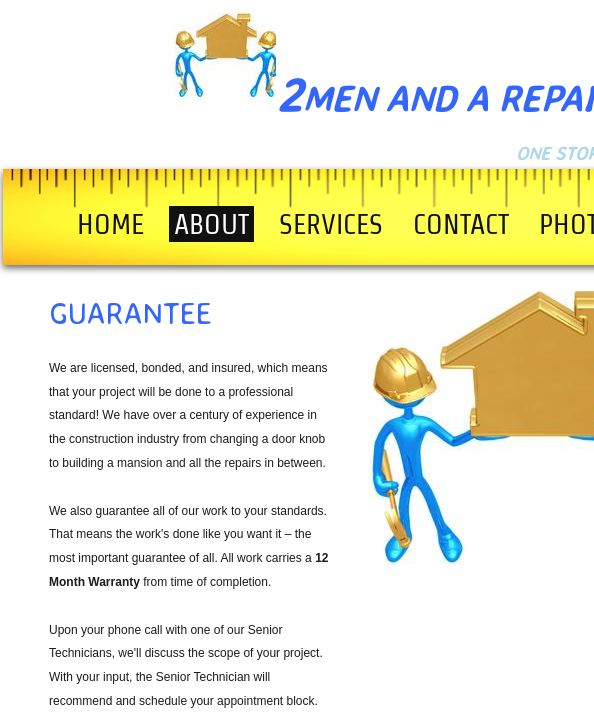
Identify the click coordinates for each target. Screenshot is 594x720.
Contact (461, 224)
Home (110, 224)
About (211, 224)
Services (331, 224)
